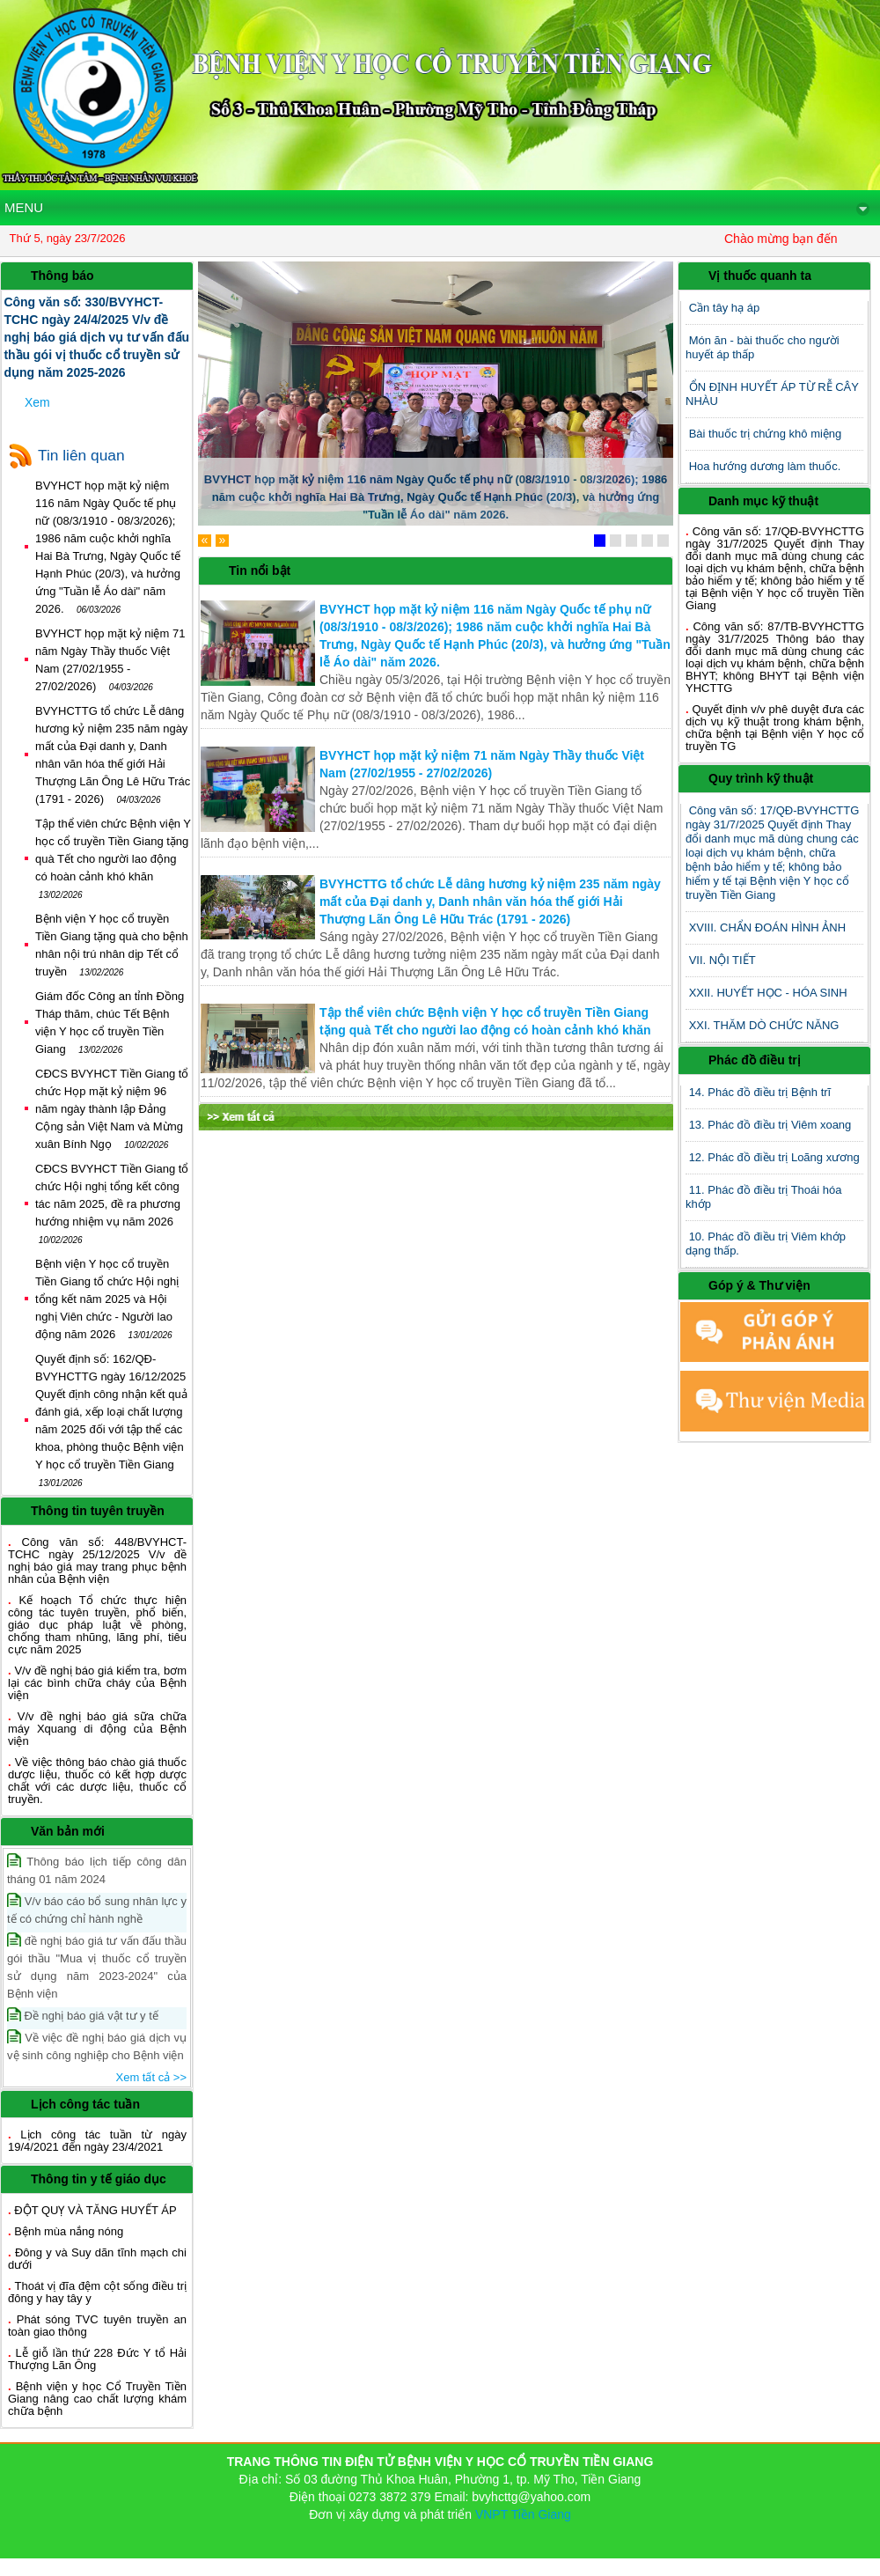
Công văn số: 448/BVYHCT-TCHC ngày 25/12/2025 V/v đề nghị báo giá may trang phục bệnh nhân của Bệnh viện (97, 1560)
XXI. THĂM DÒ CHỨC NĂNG (764, 1025)
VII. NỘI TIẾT (722, 960)
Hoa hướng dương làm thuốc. (765, 466)
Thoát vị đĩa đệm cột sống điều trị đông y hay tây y (97, 2292)
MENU (436, 208)
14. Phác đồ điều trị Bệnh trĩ (760, 1092)
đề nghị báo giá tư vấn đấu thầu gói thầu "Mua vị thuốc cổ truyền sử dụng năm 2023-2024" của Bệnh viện (97, 1966)
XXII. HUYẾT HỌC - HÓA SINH (768, 992)
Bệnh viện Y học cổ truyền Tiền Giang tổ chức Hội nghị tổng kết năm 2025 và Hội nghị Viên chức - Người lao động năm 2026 (107, 1299)
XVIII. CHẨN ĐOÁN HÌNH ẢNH (768, 927)
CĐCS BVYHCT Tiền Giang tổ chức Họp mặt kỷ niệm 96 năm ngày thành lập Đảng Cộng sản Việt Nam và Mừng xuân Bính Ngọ (111, 1109)
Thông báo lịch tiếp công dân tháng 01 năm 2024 (97, 1869)
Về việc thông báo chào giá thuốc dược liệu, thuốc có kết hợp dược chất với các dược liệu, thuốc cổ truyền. (97, 1780)
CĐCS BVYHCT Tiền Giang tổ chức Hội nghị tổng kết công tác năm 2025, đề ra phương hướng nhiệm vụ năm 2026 (111, 1204)
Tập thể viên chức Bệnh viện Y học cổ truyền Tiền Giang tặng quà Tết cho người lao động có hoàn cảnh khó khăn (113, 859)
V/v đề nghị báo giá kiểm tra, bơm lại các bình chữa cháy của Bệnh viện (97, 1683)
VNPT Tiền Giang (523, 2514)
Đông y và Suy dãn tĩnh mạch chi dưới (97, 2258)
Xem (37, 402)
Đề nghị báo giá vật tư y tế (82, 2014)
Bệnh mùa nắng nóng (68, 2231)
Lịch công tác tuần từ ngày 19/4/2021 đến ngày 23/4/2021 (97, 2140)
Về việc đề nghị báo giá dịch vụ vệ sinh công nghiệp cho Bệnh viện (97, 2045)
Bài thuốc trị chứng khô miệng (765, 433)
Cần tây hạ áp (724, 307)
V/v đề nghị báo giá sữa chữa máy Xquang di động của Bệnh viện (97, 1729)
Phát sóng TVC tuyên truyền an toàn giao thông (97, 2325)
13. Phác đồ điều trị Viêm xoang (770, 1124)
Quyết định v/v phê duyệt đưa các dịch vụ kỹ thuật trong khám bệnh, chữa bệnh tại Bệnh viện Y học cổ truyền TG (775, 728)
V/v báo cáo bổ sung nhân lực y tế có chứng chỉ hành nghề (97, 1909)
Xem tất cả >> (151, 2077)
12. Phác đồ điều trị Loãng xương (774, 1157)
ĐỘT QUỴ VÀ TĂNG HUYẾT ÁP (95, 2210)
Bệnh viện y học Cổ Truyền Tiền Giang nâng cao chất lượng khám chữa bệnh (97, 2399)
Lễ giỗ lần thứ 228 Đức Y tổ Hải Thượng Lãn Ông (97, 2359)
